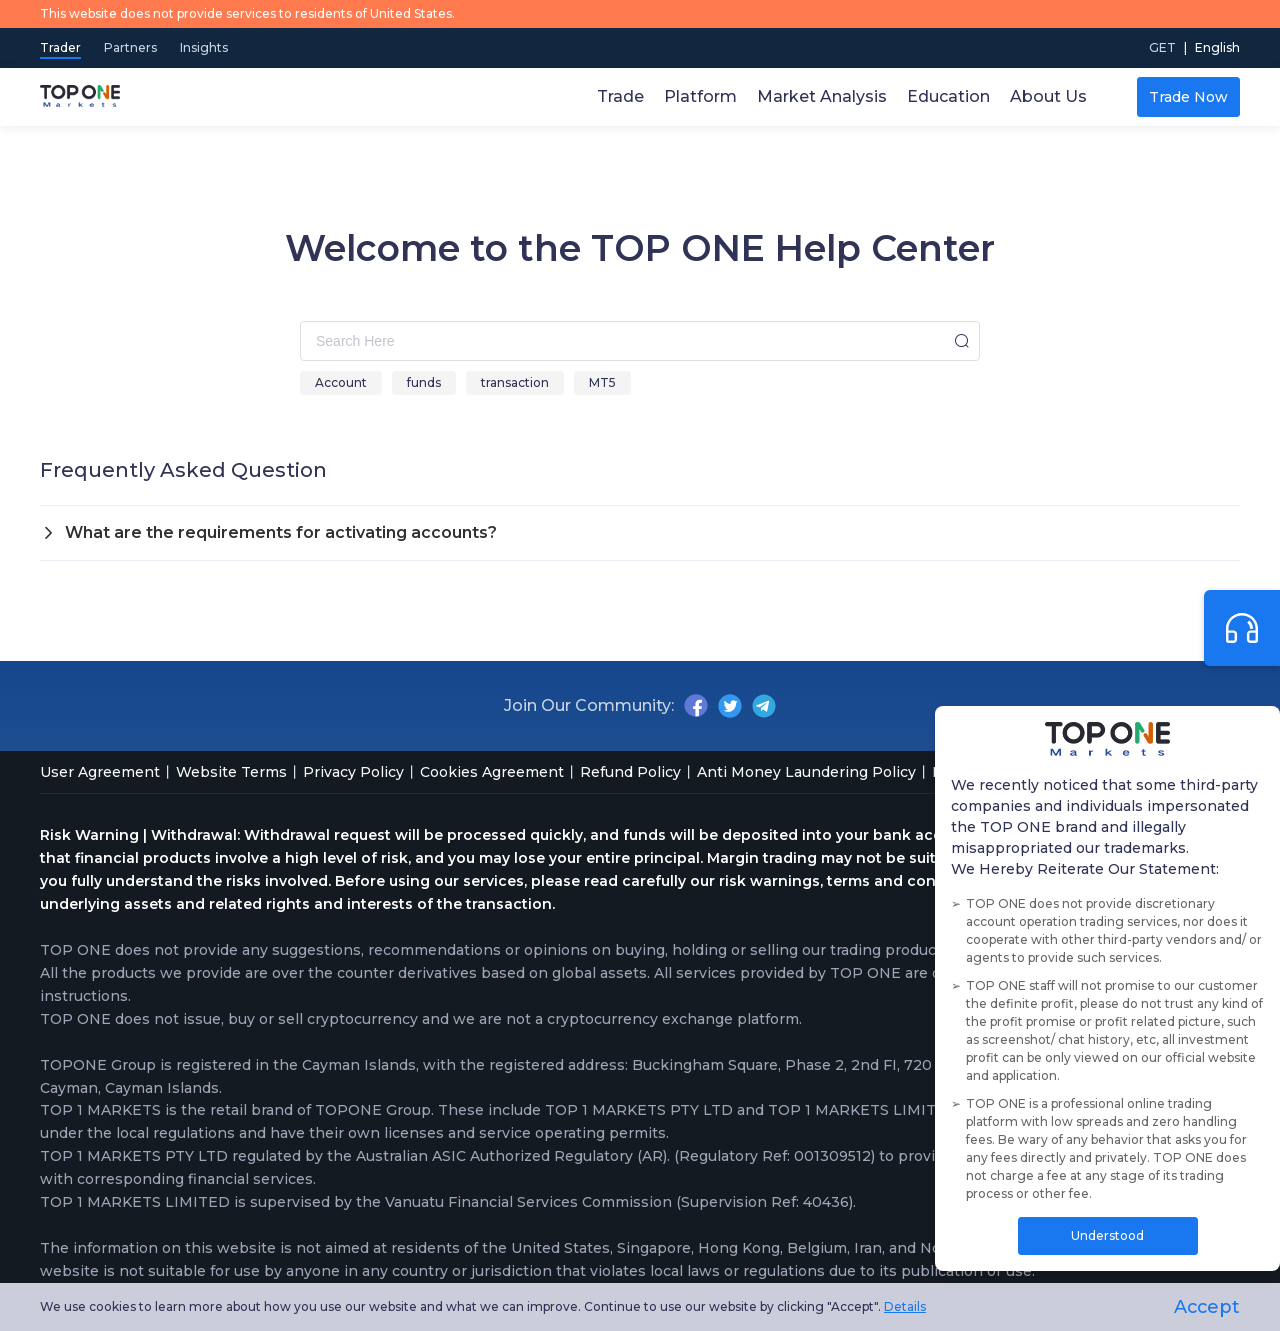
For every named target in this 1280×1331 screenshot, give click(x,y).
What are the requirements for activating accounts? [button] (268, 532)
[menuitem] (1217, 48)
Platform (700, 96)
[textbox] (640, 341)
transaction (515, 382)
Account (341, 382)
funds (424, 382)
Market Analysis (822, 96)
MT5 (602, 382)
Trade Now (1188, 97)
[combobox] (640, 341)
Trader (60, 47)
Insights (204, 47)
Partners (132, 47)
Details (905, 1306)
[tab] (640, 533)
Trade (620, 96)
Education (948, 96)
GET (1162, 47)
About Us (1048, 96)
